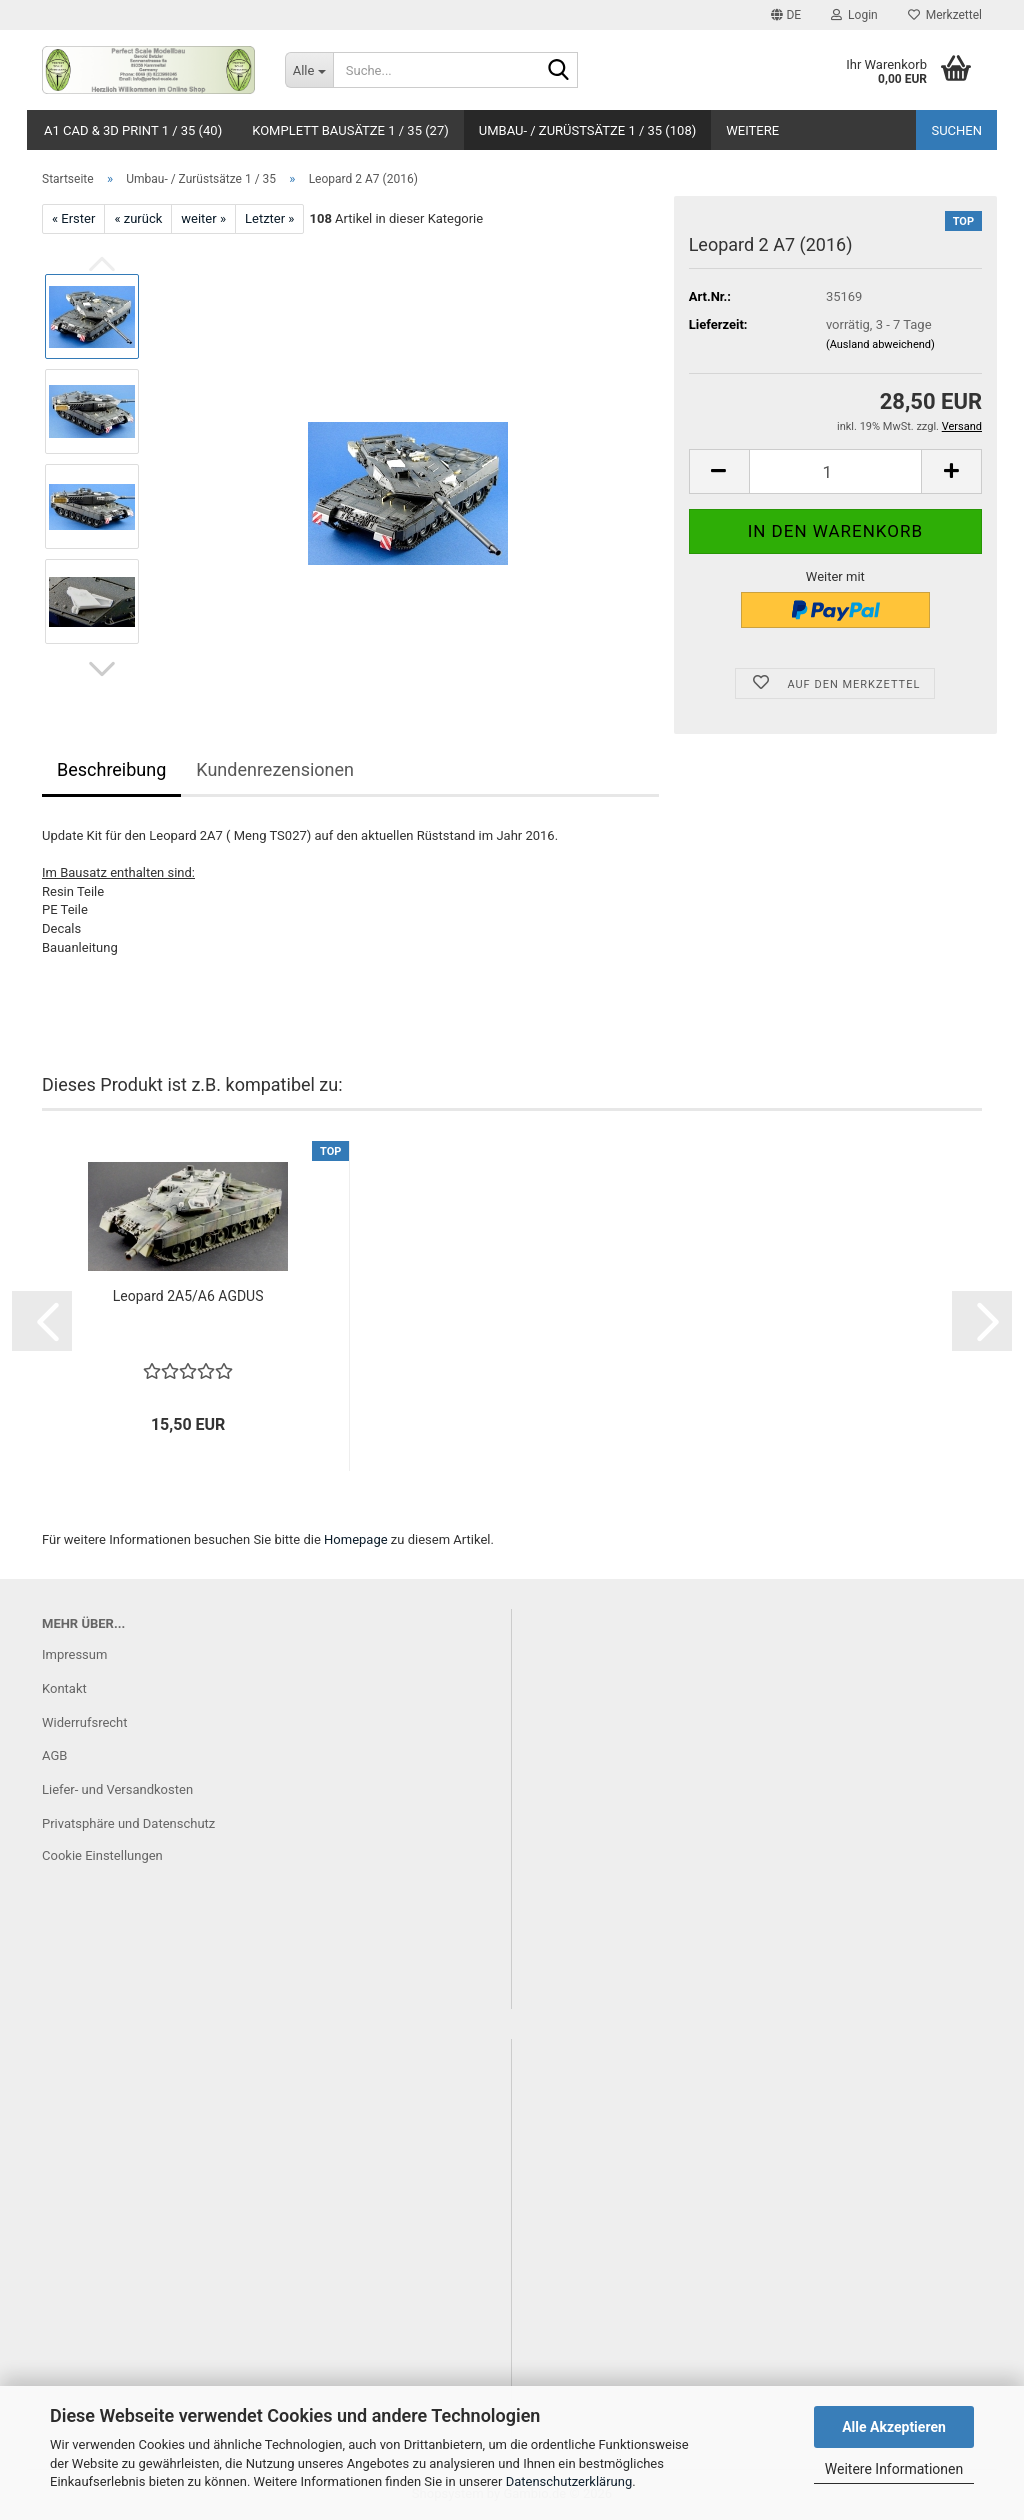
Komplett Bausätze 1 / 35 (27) (350, 130)
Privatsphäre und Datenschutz (128, 1823)
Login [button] (854, 15)
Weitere (752, 130)
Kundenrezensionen (275, 769)
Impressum (74, 1654)
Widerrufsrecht (85, 1722)
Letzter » (269, 218)
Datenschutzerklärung (569, 2481)
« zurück (138, 218)
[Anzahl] (835, 471)
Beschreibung (111, 769)
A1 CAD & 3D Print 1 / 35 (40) (133, 130)
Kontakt (64, 1688)
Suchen (956, 130)
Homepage (356, 1539)
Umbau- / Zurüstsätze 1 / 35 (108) (588, 130)
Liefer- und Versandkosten (117, 1789)
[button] (786, 15)
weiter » (203, 218)
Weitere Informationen (894, 2469)
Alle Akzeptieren (894, 2427)
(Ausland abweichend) (880, 344)
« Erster (73, 218)
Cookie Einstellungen (102, 1855)
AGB (54, 1755)
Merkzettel (945, 15)
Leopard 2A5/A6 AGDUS (188, 1296)
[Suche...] (309, 70)
